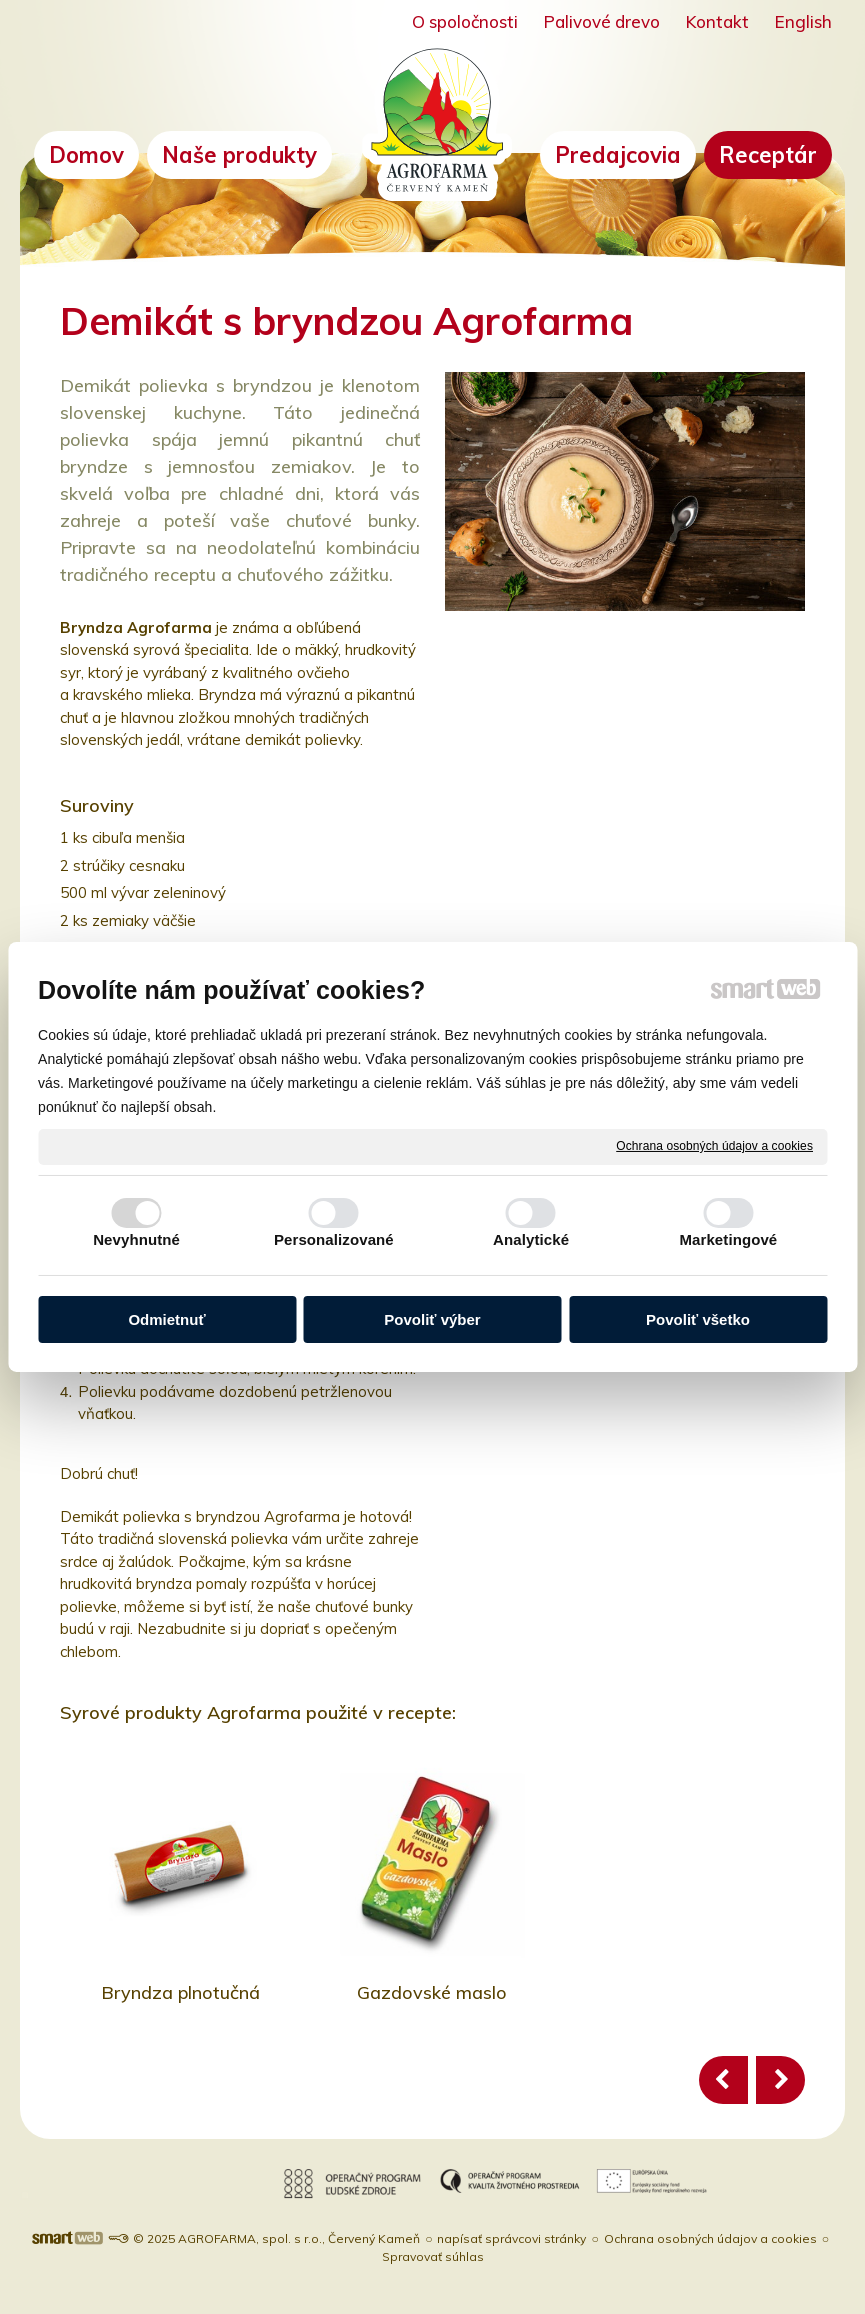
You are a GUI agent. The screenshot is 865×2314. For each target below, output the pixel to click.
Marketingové (728, 1239)
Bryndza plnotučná (180, 1992)
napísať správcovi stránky (511, 2238)
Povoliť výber (432, 1319)
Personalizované (334, 1239)
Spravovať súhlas (433, 2256)
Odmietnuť (166, 1319)
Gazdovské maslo (432, 1992)
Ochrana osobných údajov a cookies (714, 1146)
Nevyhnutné (136, 1239)
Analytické (531, 1239)
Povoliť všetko (698, 1319)
